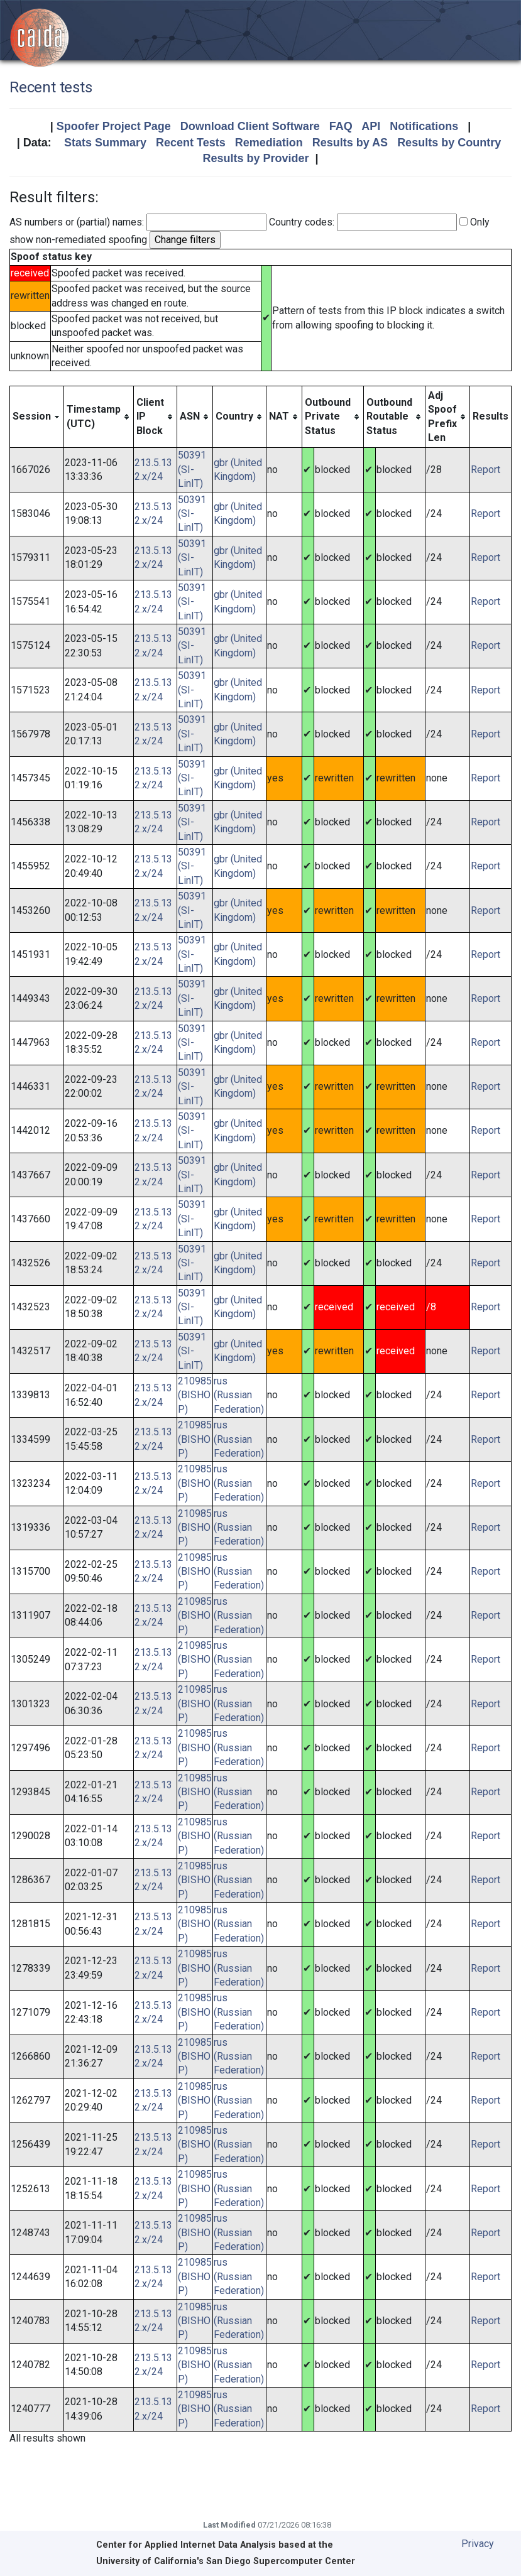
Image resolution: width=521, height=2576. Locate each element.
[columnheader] (37, 417)
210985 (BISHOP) (195, 1395)
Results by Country (449, 142)
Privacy (477, 2544)
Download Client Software (250, 126)
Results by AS (350, 142)
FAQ (341, 126)
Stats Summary (105, 142)
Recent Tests (191, 142)
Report (485, 470)
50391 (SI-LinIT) (192, 469)
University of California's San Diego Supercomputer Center (225, 2561)
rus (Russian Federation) (239, 1395)
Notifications (424, 126)
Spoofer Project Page (114, 126)
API (370, 126)
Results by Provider (255, 158)
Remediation (269, 142)
